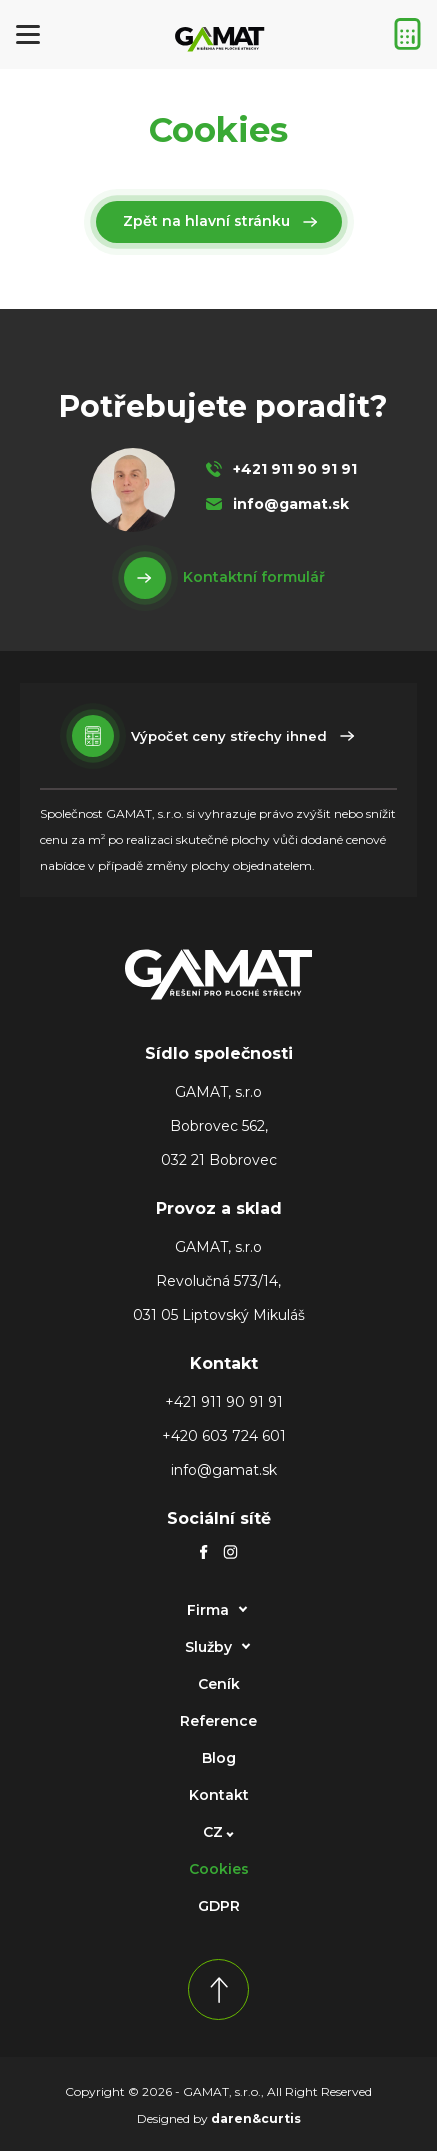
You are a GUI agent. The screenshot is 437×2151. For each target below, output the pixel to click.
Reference (218, 1721)
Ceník (219, 1684)
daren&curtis (256, 2118)
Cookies (219, 1869)
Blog (219, 1758)
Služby (208, 1647)
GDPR (219, 1906)
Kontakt (219, 1795)
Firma (208, 1610)
